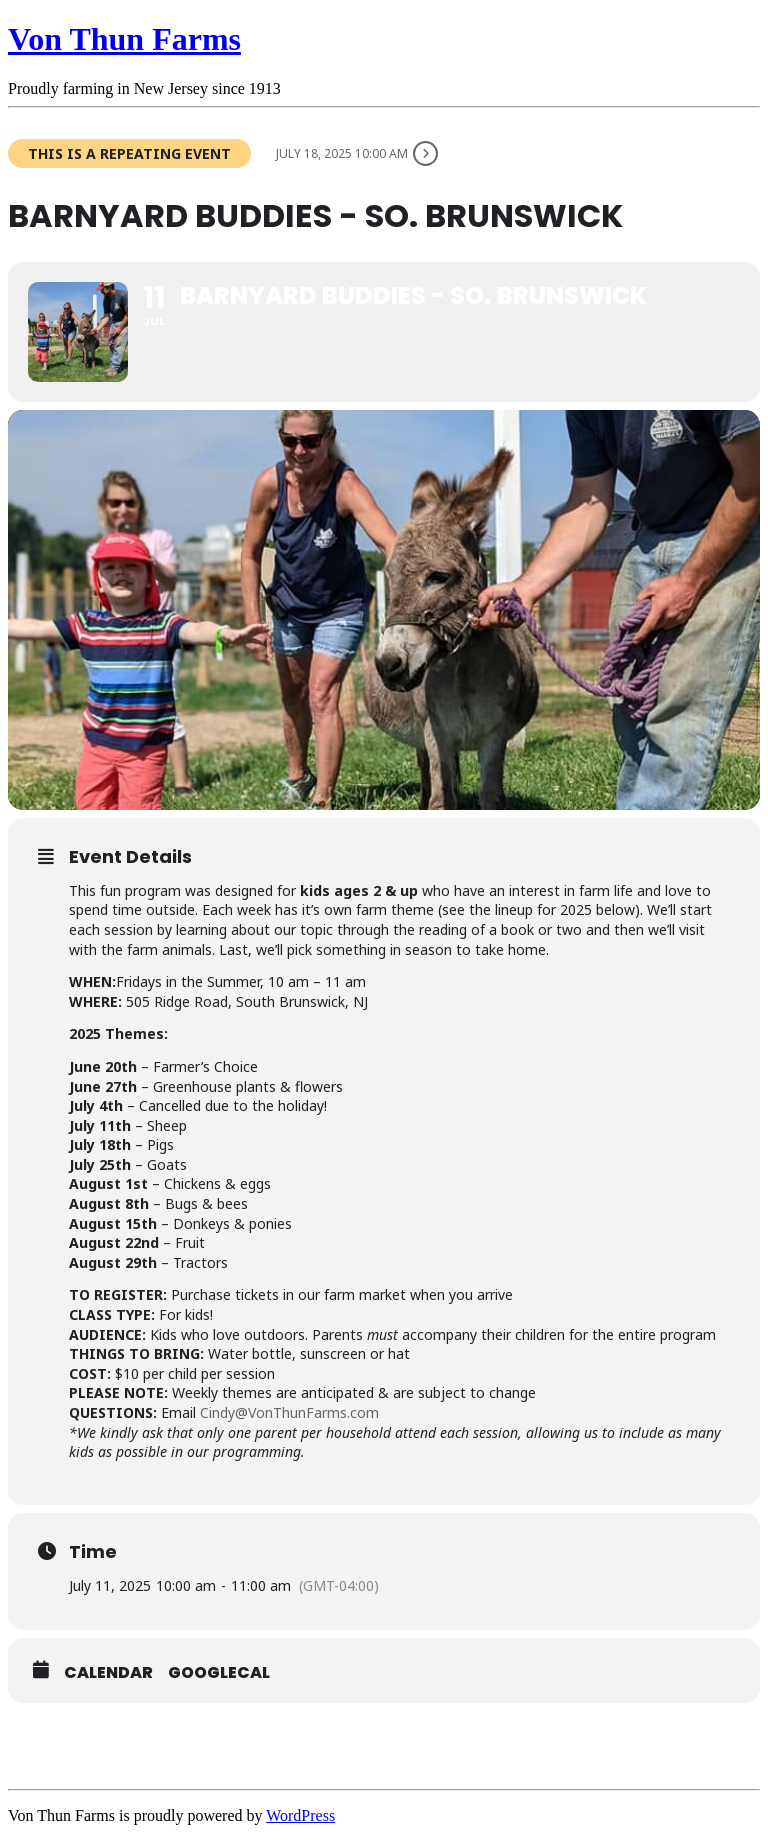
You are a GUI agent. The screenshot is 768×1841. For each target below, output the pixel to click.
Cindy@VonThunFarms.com (289, 1412)
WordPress (300, 1815)
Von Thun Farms (124, 39)
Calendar (108, 1673)
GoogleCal (219, 1673)
